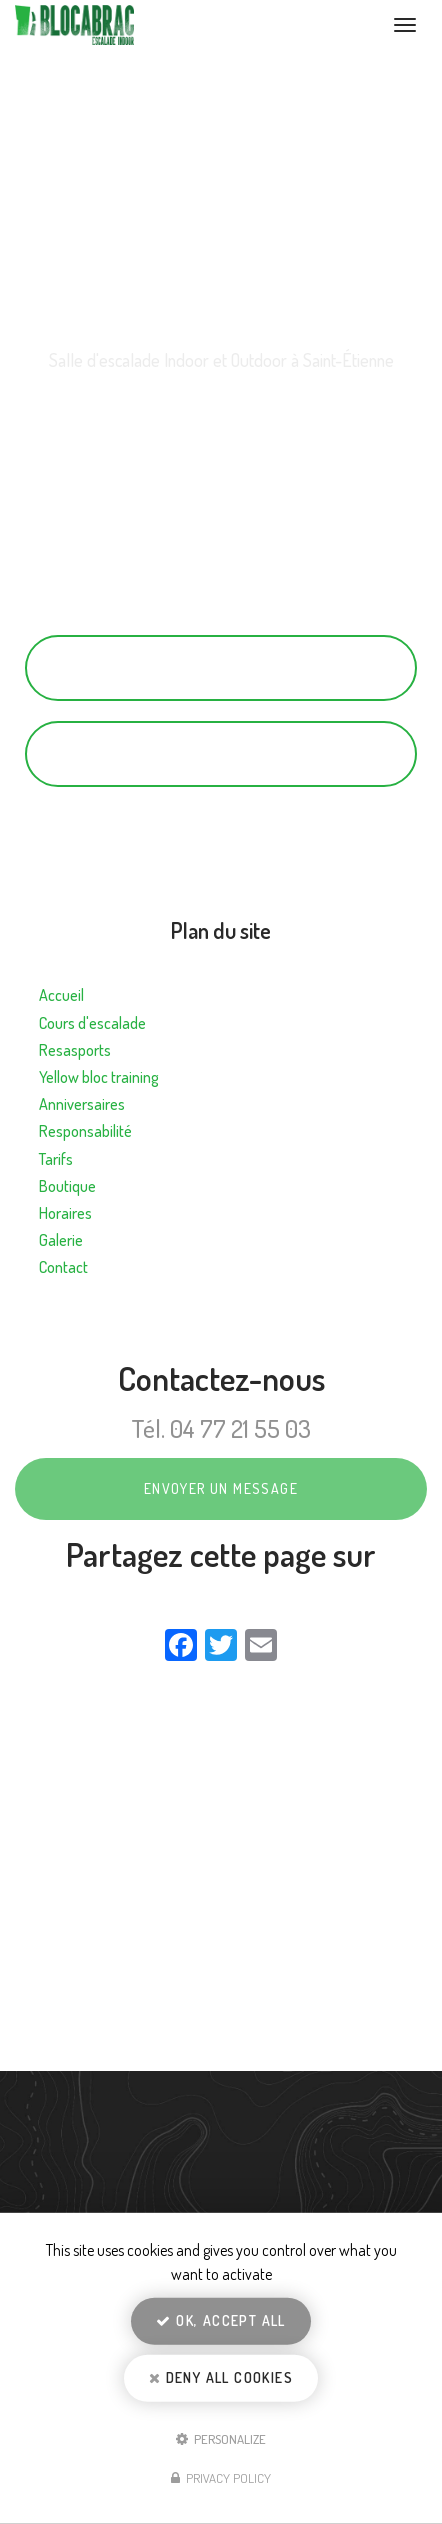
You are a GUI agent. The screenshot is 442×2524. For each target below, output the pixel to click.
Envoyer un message (221, 1488)
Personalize (221, 2438)
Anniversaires (82, 1104)
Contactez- (221, 753)
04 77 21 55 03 (221, 667)
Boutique (67, 1186)
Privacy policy (221, 2478)
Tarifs (56, 1159)
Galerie (61, 1240)
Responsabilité (85, 1131)
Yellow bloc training (99, 1077)
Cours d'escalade (92, 1023)
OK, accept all (220, 2320)
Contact (63, 1267)
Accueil (61, 995)
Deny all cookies (221, 2377)
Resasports (75, 1050)
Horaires (65, 1213)
